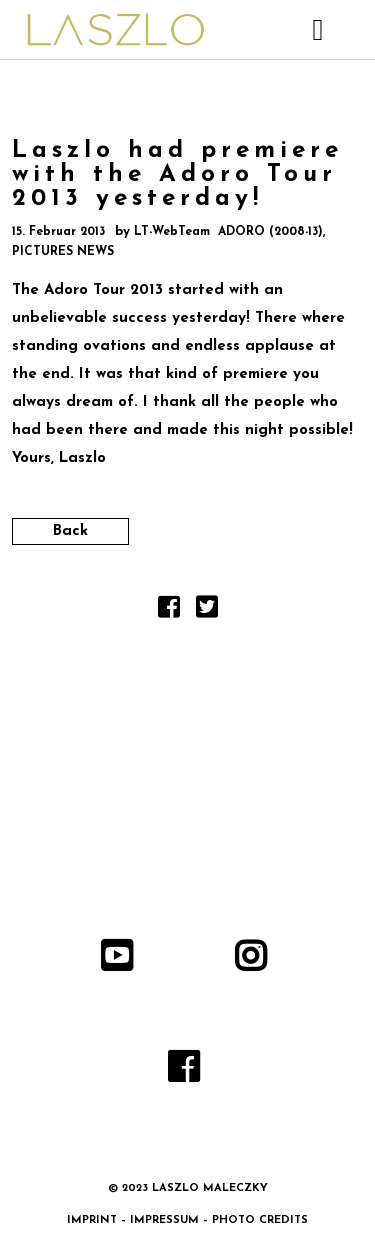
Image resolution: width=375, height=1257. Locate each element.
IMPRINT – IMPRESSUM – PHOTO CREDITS (187, 1220)
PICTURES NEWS (63, 252)
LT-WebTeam (172, 232)
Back (70, 531)
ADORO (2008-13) (270, 232)
